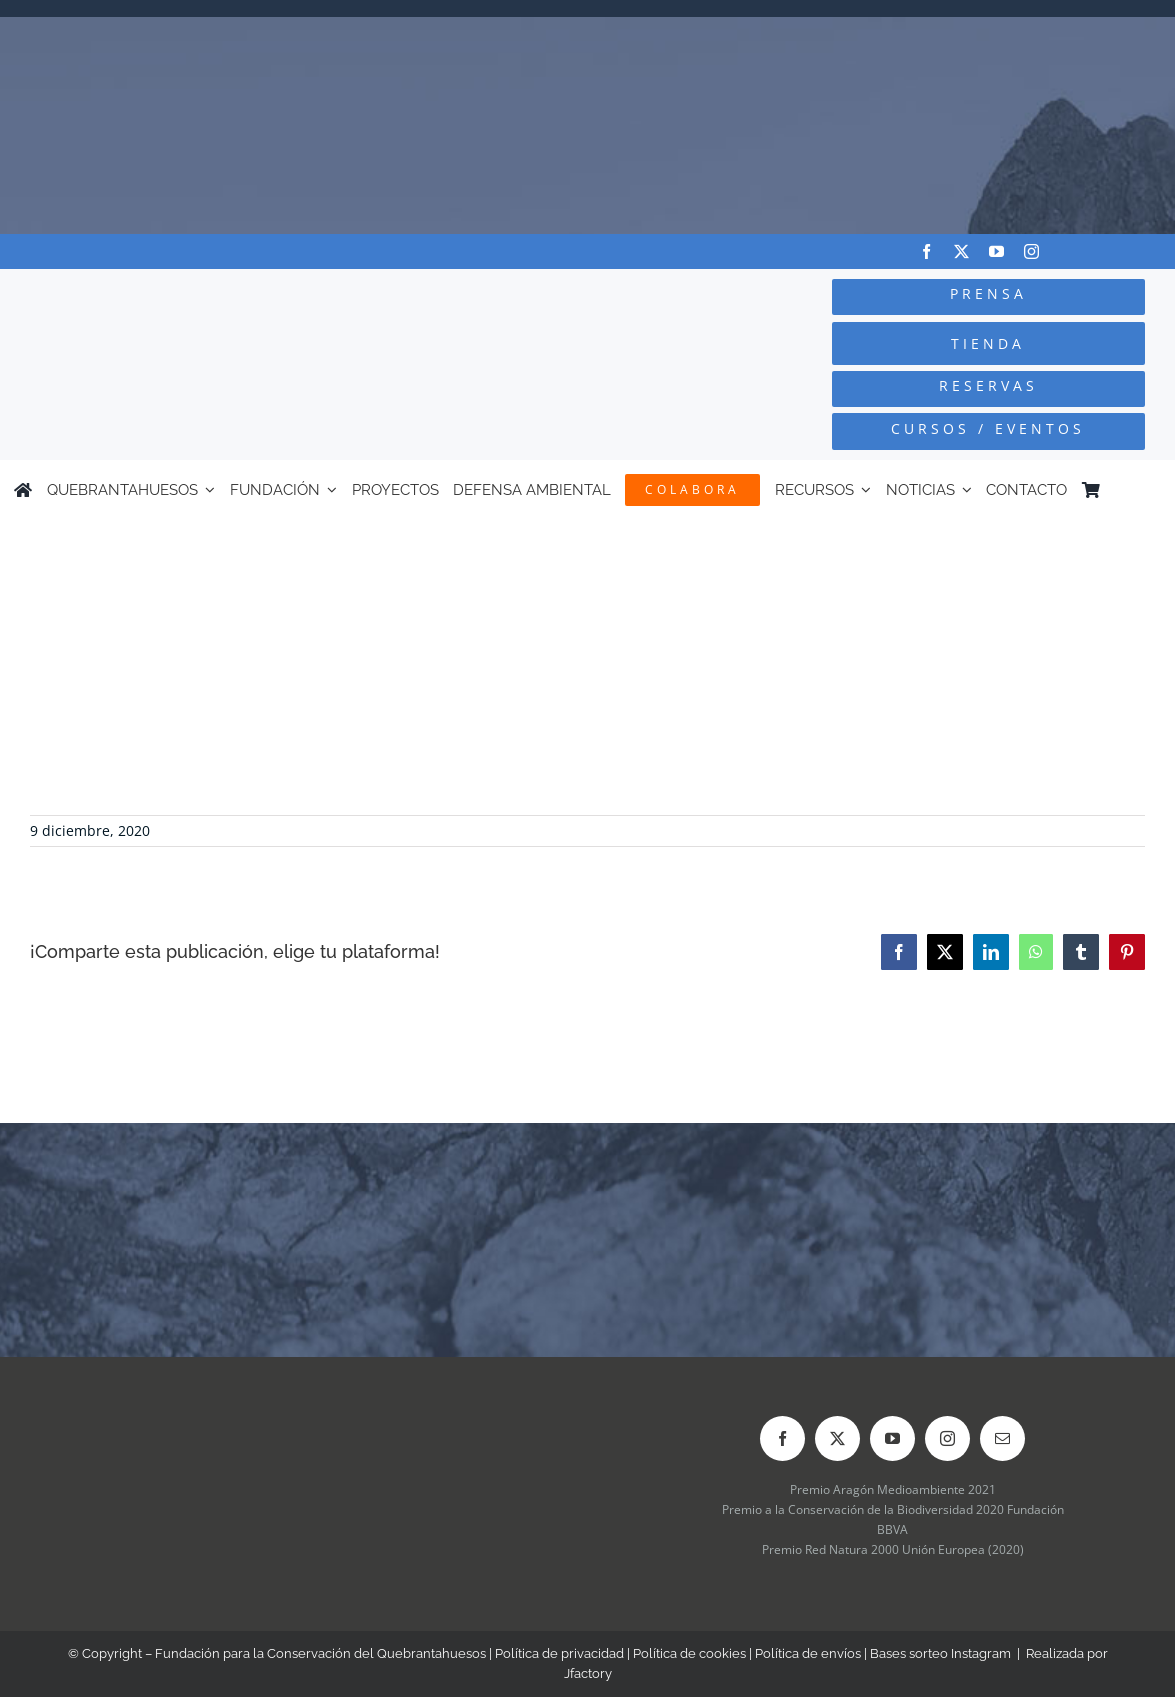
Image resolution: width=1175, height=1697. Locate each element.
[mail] (1002, 1438)
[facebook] (926, 251)
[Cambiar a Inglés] (1152, 490)
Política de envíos (808, 1653)
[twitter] (961, 251)
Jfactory (588, 1673)
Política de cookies (689, 1653)
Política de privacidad (559, 1653)
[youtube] (996, 251)
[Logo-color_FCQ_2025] (221, 294)
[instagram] (1031, 251)
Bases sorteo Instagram (940, 1653)
